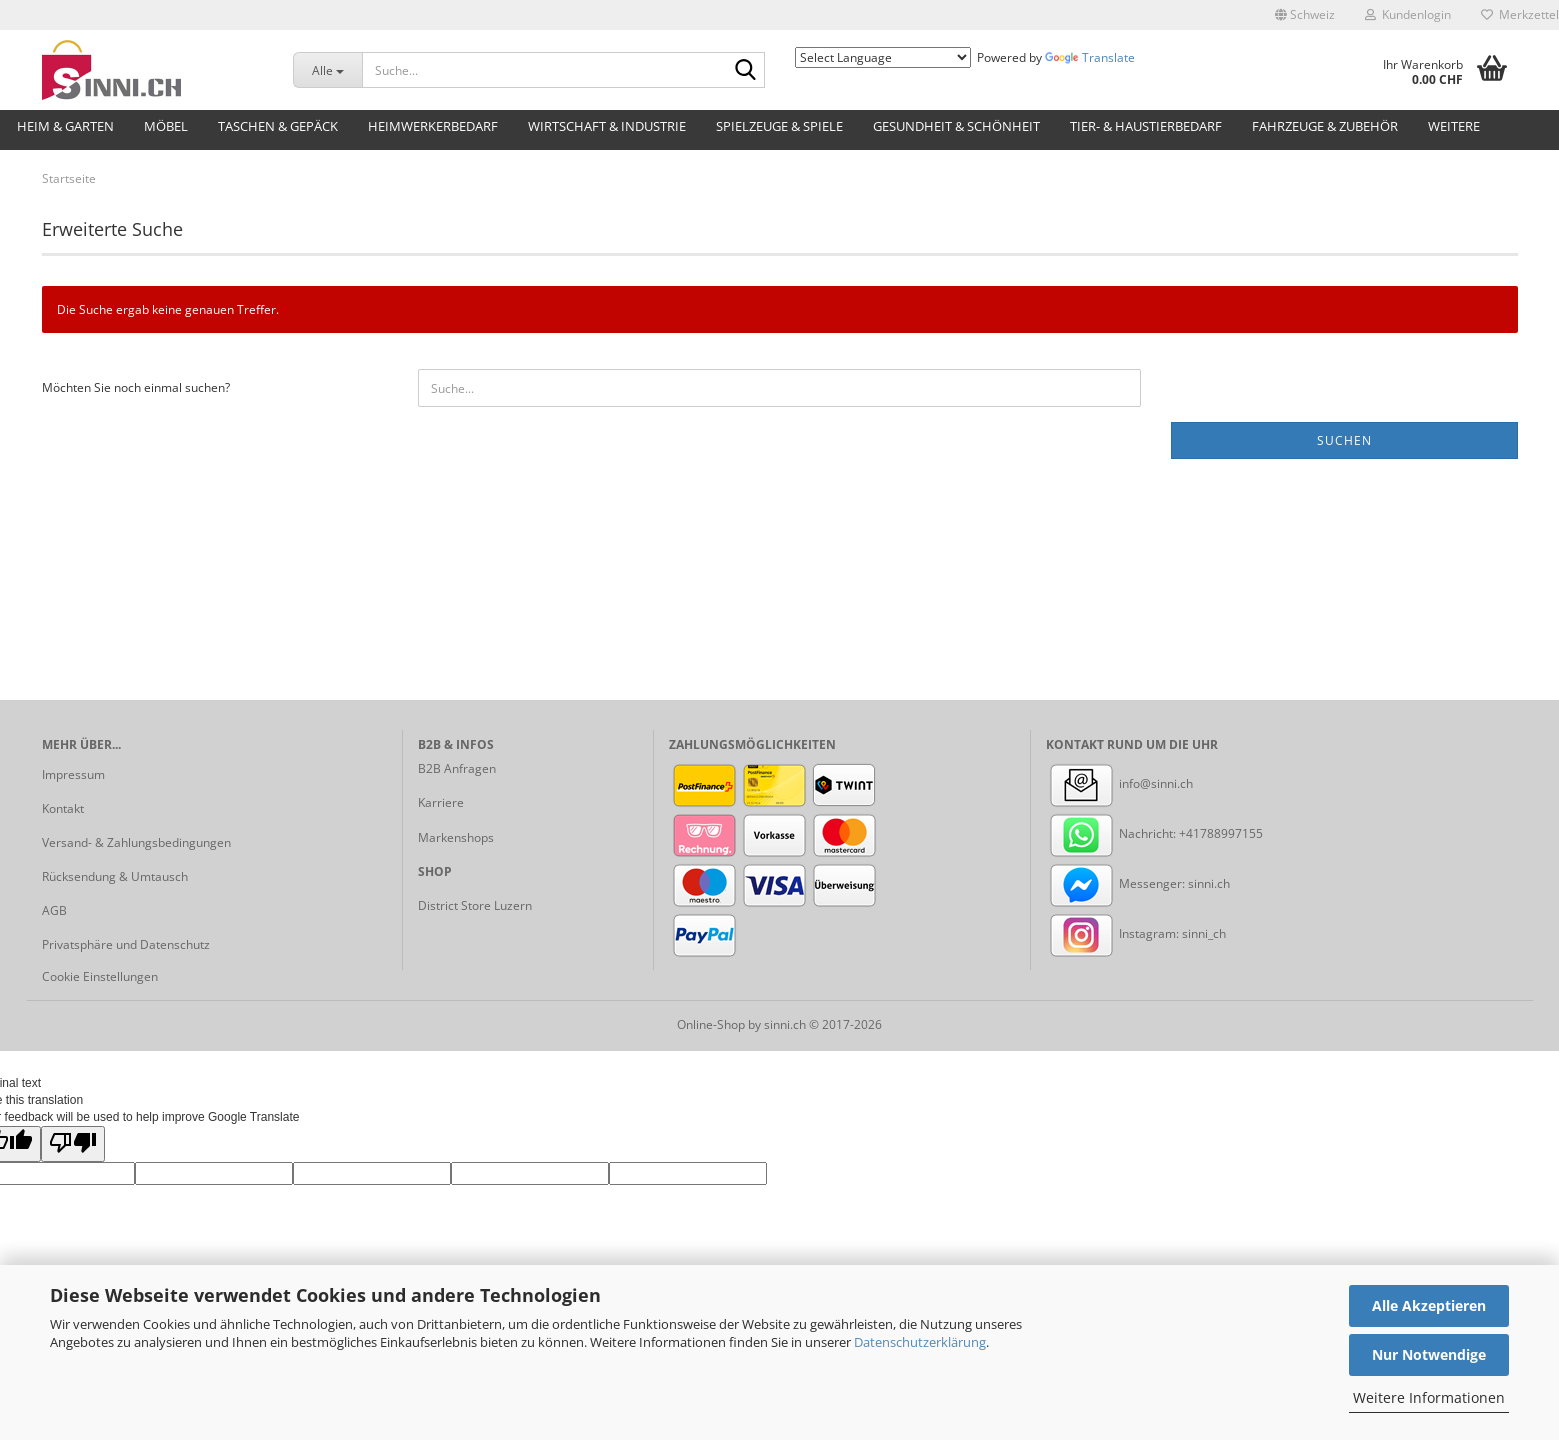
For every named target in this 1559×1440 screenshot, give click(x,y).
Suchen (1344, 440)
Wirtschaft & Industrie (607, 126)
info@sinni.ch (1119, 783)
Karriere (441, 802)
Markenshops (456, 837)
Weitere (1454, 126)
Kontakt (63, 808)
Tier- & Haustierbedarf (1146, 126)
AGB (54, 910)
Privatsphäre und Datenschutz (126, 944)
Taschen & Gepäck (278, 126)
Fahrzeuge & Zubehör (1325, 126)
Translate (1090, 57)
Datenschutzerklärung (920, 1342)
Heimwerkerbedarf (433, 126)
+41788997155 (1221, 833)
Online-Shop (711, 1024)
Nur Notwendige (1429, 1354)
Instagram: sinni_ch (1136, 933)
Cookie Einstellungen (100, 976)
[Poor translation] (73, 1143)
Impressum (73, 774)
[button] (1305, 15)
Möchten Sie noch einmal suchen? (136, 387)
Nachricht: (1112, 833)
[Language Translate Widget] (883, 57)
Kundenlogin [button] (1408, 14)
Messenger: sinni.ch (1138, 883)
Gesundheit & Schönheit (956, 126)
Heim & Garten (65, 126)
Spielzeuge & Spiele (779, 126)
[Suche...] (327, 70)
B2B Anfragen (457, 768)
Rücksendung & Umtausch (115, 876)
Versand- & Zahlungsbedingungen (136, 842)
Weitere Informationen (1429, 1397)
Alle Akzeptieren (1429, 1305)
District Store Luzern (475, 905)
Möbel (166, 126)
